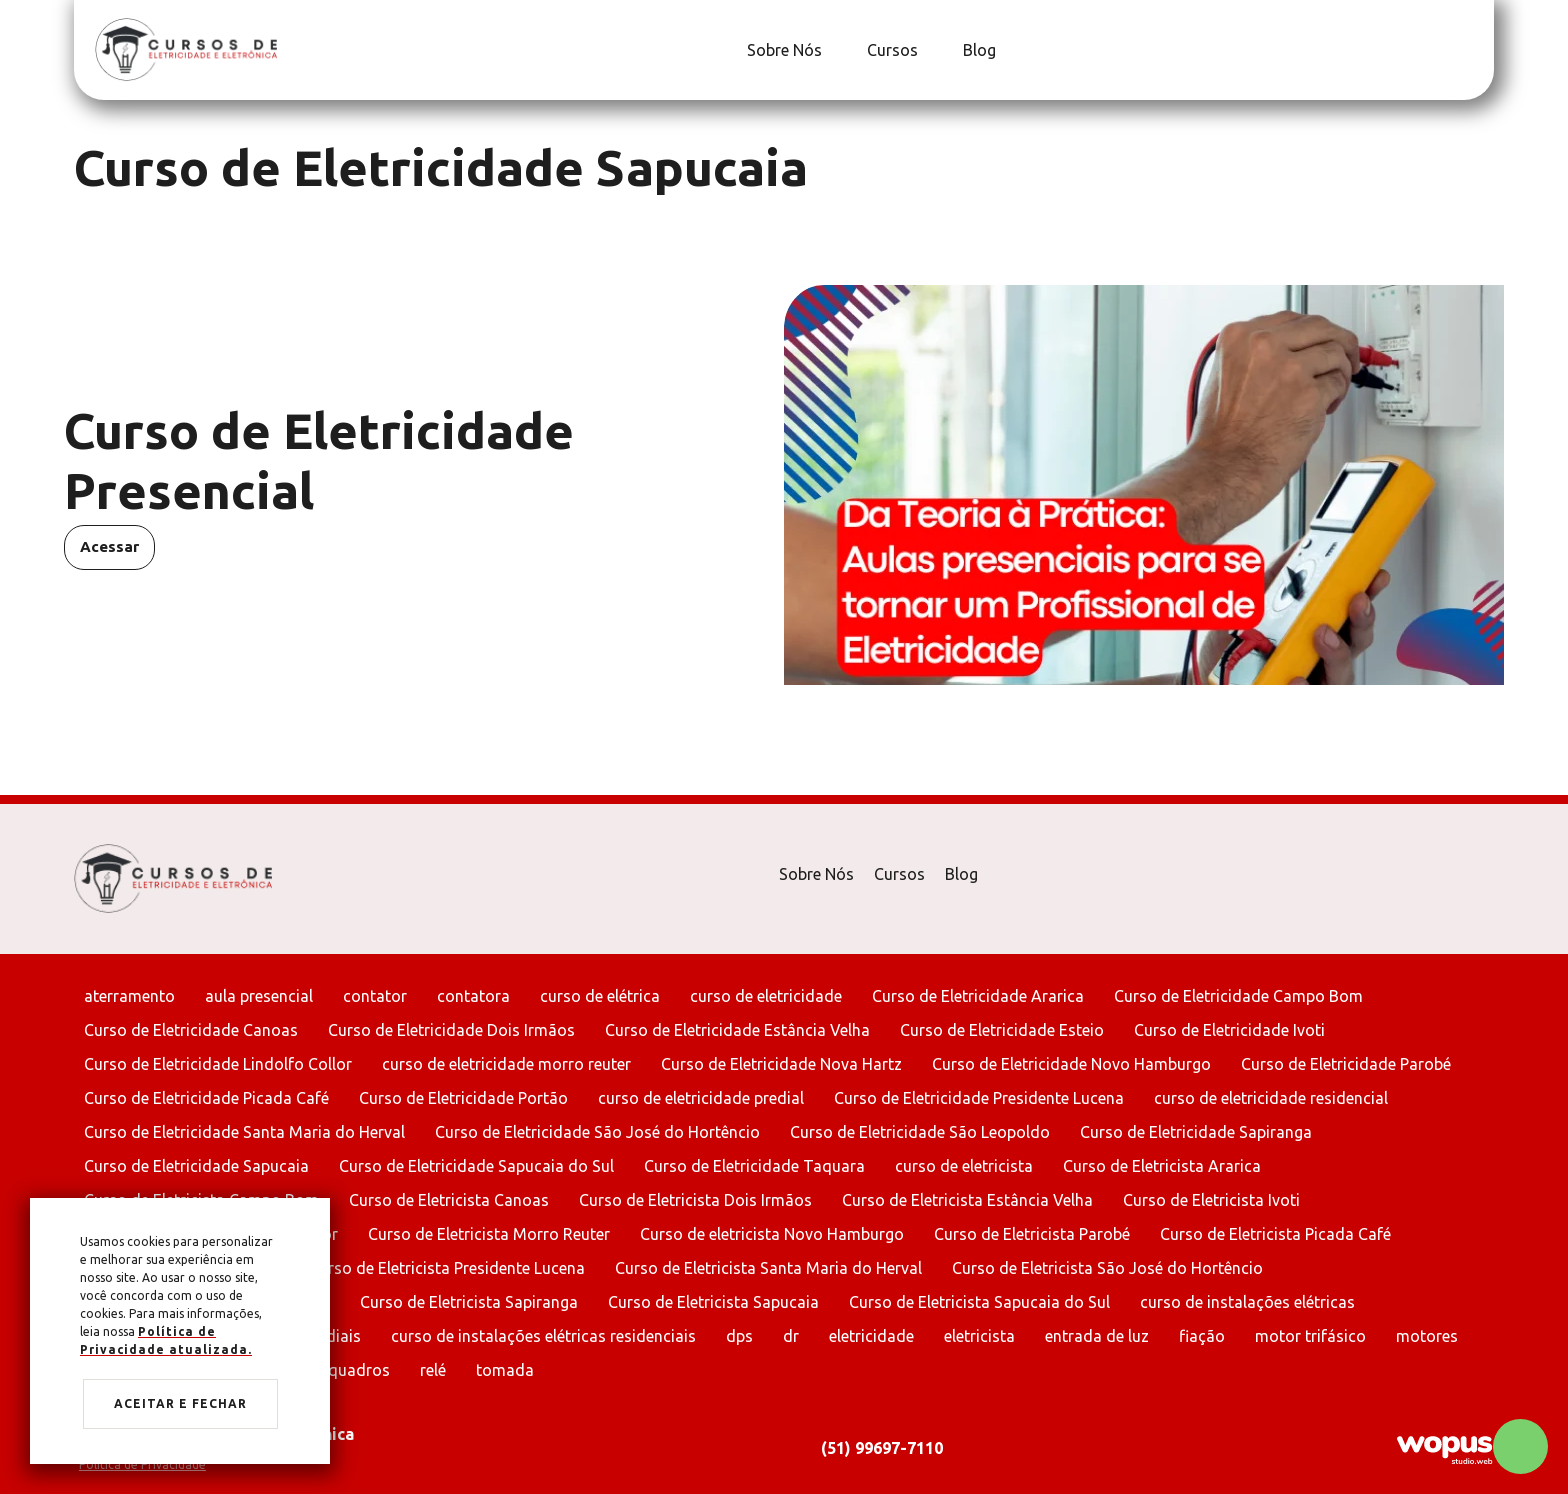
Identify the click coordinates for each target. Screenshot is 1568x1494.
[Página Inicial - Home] (186, 48)
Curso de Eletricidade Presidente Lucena (979, 1098)
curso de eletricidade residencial (1271, 1098)
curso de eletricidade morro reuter (506, 1064)
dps (739, 1336)
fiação (1202, 1336)
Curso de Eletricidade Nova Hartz (781, 1064)
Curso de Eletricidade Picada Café (206, 1098)
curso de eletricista (964, 1166)
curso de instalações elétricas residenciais (543, 1336)
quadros (359, 1370)
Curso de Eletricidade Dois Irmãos (451, 1030)
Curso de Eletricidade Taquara (754, 1166)
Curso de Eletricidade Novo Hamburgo (1071, 1064)
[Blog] (977, 50)
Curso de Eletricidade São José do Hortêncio (597, 1132)
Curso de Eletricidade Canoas (191, 1030)
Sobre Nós (816, 874)
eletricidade (871, 1336)
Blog (961, 874)
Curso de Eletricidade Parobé (1346, 1064)
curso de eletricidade (766, 996)
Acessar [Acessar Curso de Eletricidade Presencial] (109, 546)
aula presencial (259, 996)
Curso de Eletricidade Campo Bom (1238, 996)
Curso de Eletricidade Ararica (978, 996)
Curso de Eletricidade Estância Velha (737, 1030)
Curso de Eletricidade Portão (463, 1098)
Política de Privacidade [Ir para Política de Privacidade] (142, 1464)
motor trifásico (1310, 1336)
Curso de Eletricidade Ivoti (1229, 1030)
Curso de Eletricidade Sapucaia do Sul (476, 1166)
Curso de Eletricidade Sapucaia (196, 1166)
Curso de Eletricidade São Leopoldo (920, 1132)
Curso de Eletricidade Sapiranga (1196, 1132)
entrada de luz (1097, 1336)
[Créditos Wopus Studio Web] (1444, 1448)
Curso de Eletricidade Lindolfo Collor (218, 1064)
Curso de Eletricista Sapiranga (469, 1302)
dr (791, 1336)
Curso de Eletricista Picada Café (1275, 1234)
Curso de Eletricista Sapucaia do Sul (979, 1302)
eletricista (979, 1336)
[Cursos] (890, 50)
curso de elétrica (600, 996)
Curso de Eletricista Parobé (1032, 1234)
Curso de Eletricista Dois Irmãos (695, 1200)
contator (375, 996)
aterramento (129, 996)
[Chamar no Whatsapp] (1520, 1446)
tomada (505, 1370)
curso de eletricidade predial (701, 1098)
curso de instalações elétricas (1247, 1302)
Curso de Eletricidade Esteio (1002, 1030)
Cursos (899, 874)
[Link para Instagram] (1469, 50)
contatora (473, 996)
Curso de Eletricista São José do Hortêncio (1107, 1268)
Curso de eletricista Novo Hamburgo (772, 1234)
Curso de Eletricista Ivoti (1211, 1200)
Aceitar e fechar (180, 1403)
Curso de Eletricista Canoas (449, 1200)
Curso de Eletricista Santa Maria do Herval (768, 1268)
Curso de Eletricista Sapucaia (713, 1302)
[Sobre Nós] (782, 50)
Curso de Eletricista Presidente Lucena (447, 1268)
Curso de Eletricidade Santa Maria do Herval (244, 1132)
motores (1427, 1336)
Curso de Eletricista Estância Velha (967, 1200)
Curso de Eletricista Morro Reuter (489, 1234)
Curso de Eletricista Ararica (1162, 1166)
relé (433, 1370)
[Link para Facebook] (1459, 50)
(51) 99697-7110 (882, 1448)
